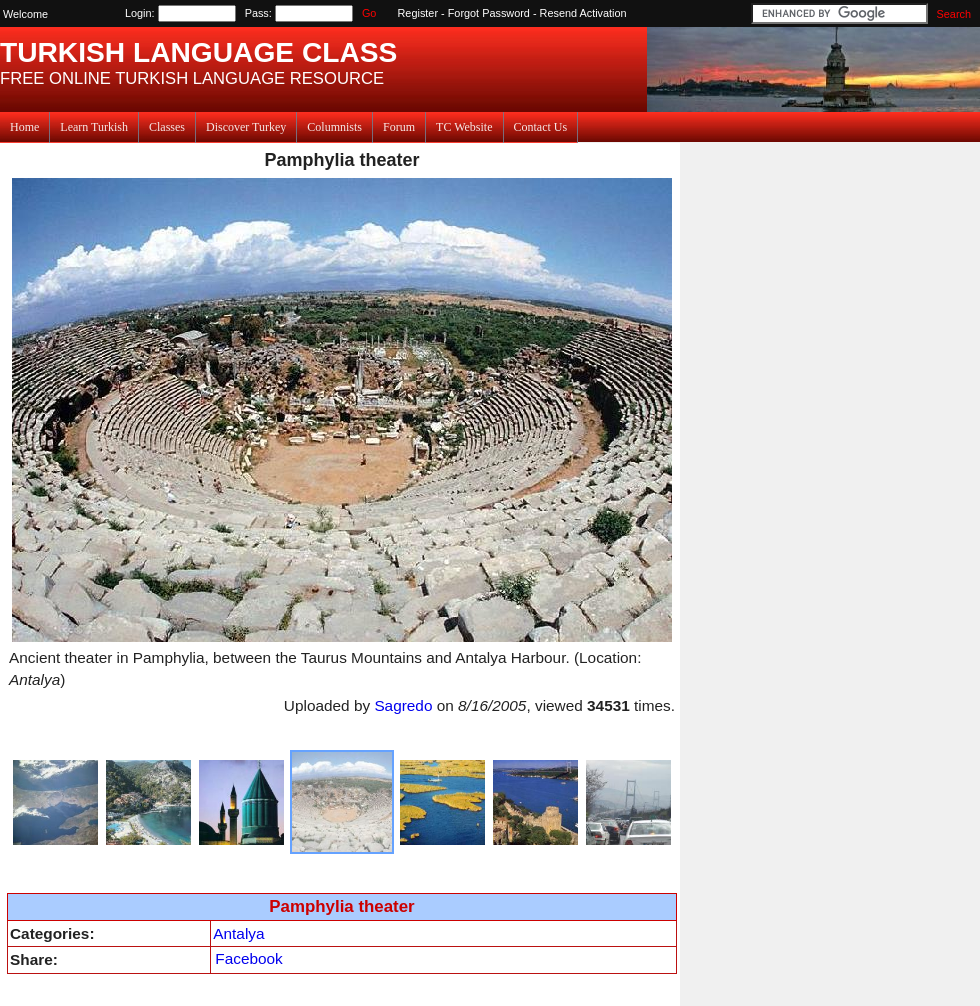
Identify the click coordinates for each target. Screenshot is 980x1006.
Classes (167, 127)
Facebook (248, 958)
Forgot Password (489, 13)
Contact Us (541, 127)
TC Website (464, 127)
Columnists (334, 127)
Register (418, 13)
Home (24, 127)
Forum (399, 127)
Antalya (238, 933)
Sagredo (403, 705)
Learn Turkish (94, 127)
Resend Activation (583, 13)
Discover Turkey (246, 127)
